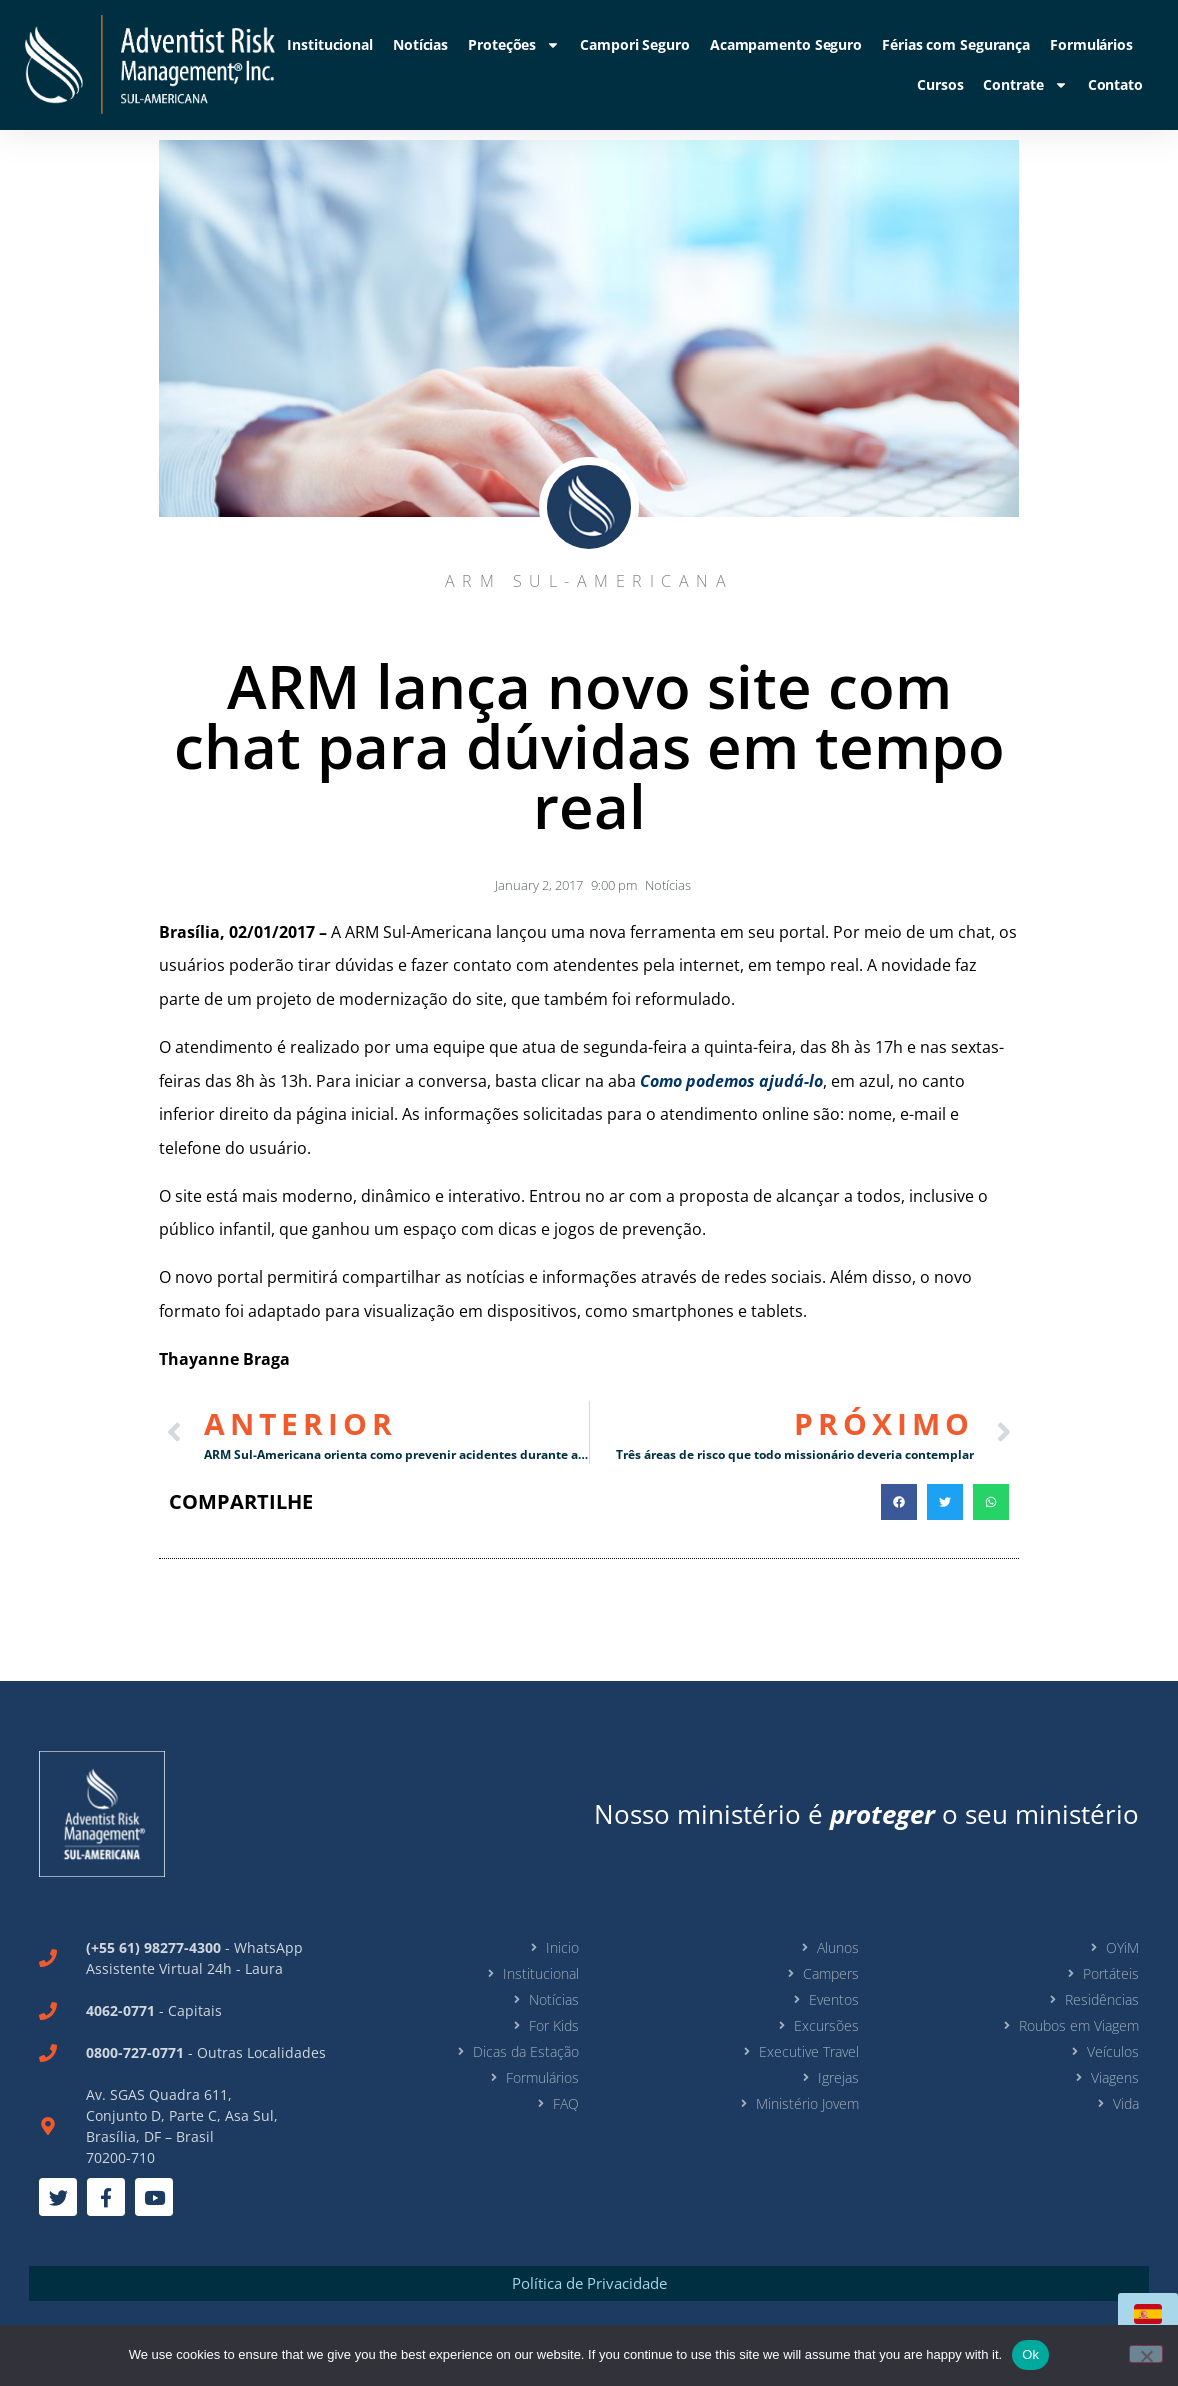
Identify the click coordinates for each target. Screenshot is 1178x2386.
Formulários (1091, 44)
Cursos (940, 84)
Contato (1115, 84)
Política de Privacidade (589, 2283)
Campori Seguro (635, 44)
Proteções (514, 45)
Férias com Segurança (956, 44)
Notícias (420, 44)
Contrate (1025, 85)
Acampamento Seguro (786, 44)
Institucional (330, 44)
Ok (1030, 2354)
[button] (899, 1502)
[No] (1146, 2354)
